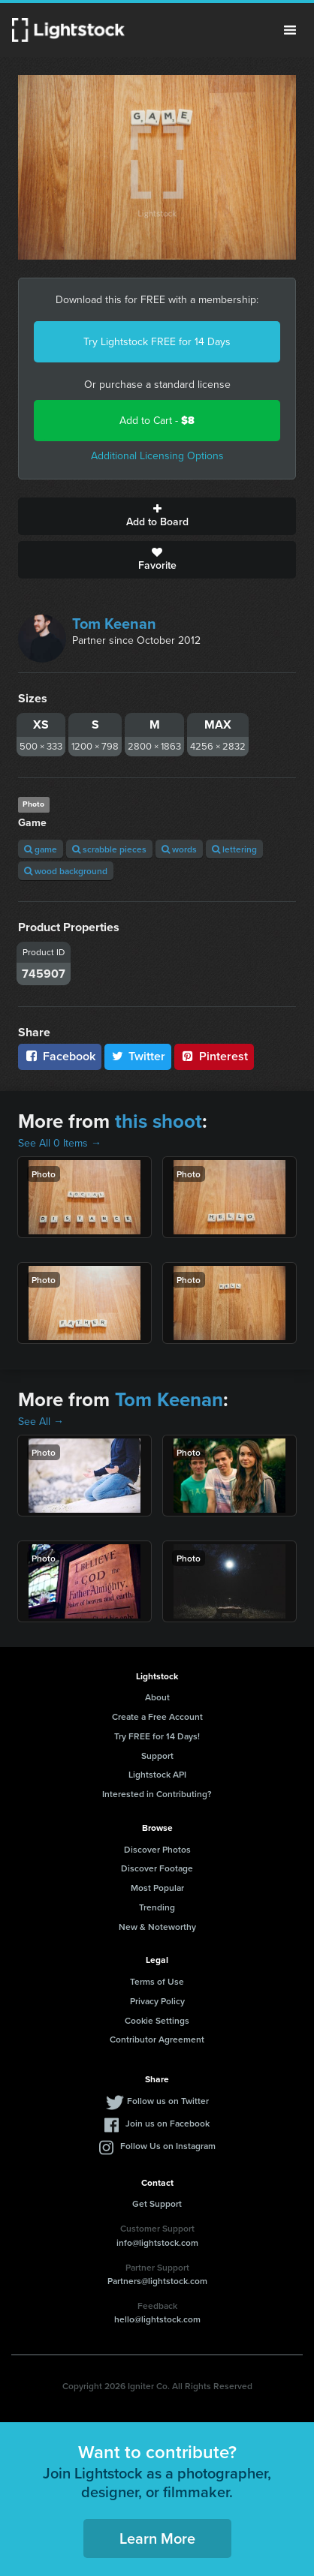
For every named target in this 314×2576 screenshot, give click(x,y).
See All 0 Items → (59, 1143)
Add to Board (157, 516)
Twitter (138, 1056)
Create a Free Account (157, 1716)
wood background (65, 870)
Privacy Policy (157, 2000)
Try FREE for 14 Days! (157, 1736)
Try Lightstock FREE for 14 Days (157, 342)
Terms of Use (157, 1981)
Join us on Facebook (167, 2123)
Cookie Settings (157, 2020)
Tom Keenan (114, 623)
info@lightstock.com (157, 2242)
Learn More (157, 2538)
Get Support (157, 2203)
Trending (157, 1907)
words (179, 849)
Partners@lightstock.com (157, 2280)
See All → (41, 1421)
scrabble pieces (109, 849)
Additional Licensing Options (157, 456)
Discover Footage (157, 1868)
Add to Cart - (157, 420)
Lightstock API (157, 1774)
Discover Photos (157, 1849)
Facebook (59, 1056)
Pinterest (214, 1056)
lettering (234, 849)
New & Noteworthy (157, 1926)
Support (157, 1755)
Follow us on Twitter (168, 2100)
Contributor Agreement (157, 2039)
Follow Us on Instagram (168, 2145)
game (40, 849)
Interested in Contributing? (157, 1793)
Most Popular (157, 1887)
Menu (290, 30)
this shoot (158, 1121)
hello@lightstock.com (157, 2319)
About (157, 1697)
